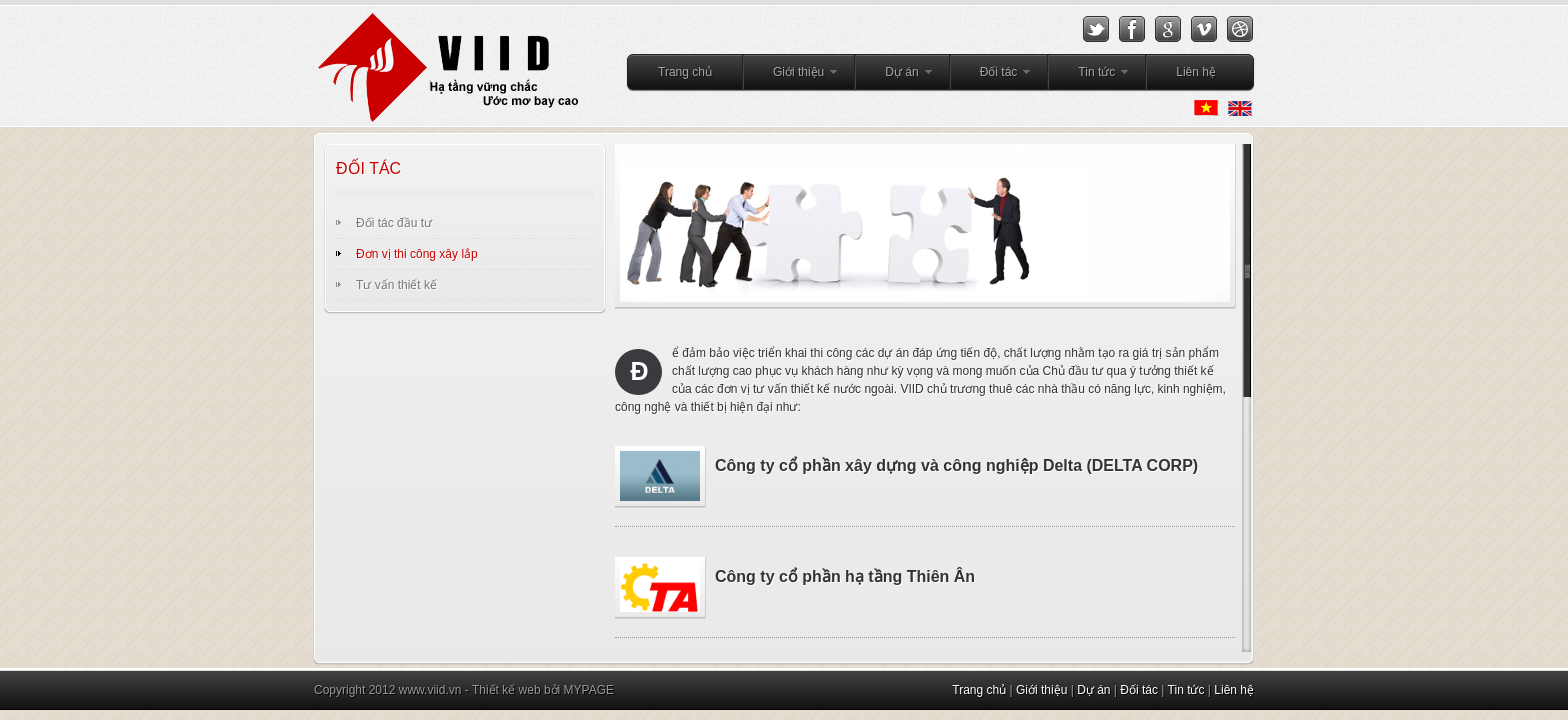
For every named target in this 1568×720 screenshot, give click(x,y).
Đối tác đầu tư (394, 223)
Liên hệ (1196, 72)
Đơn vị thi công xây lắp (417, 254)
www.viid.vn (430, 690)
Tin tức (1089, 75)
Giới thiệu (791, 75)
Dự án (894, 75)
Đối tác (991, 75)
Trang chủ (685, 72)
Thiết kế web (506, 690)
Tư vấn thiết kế (396, 285)
